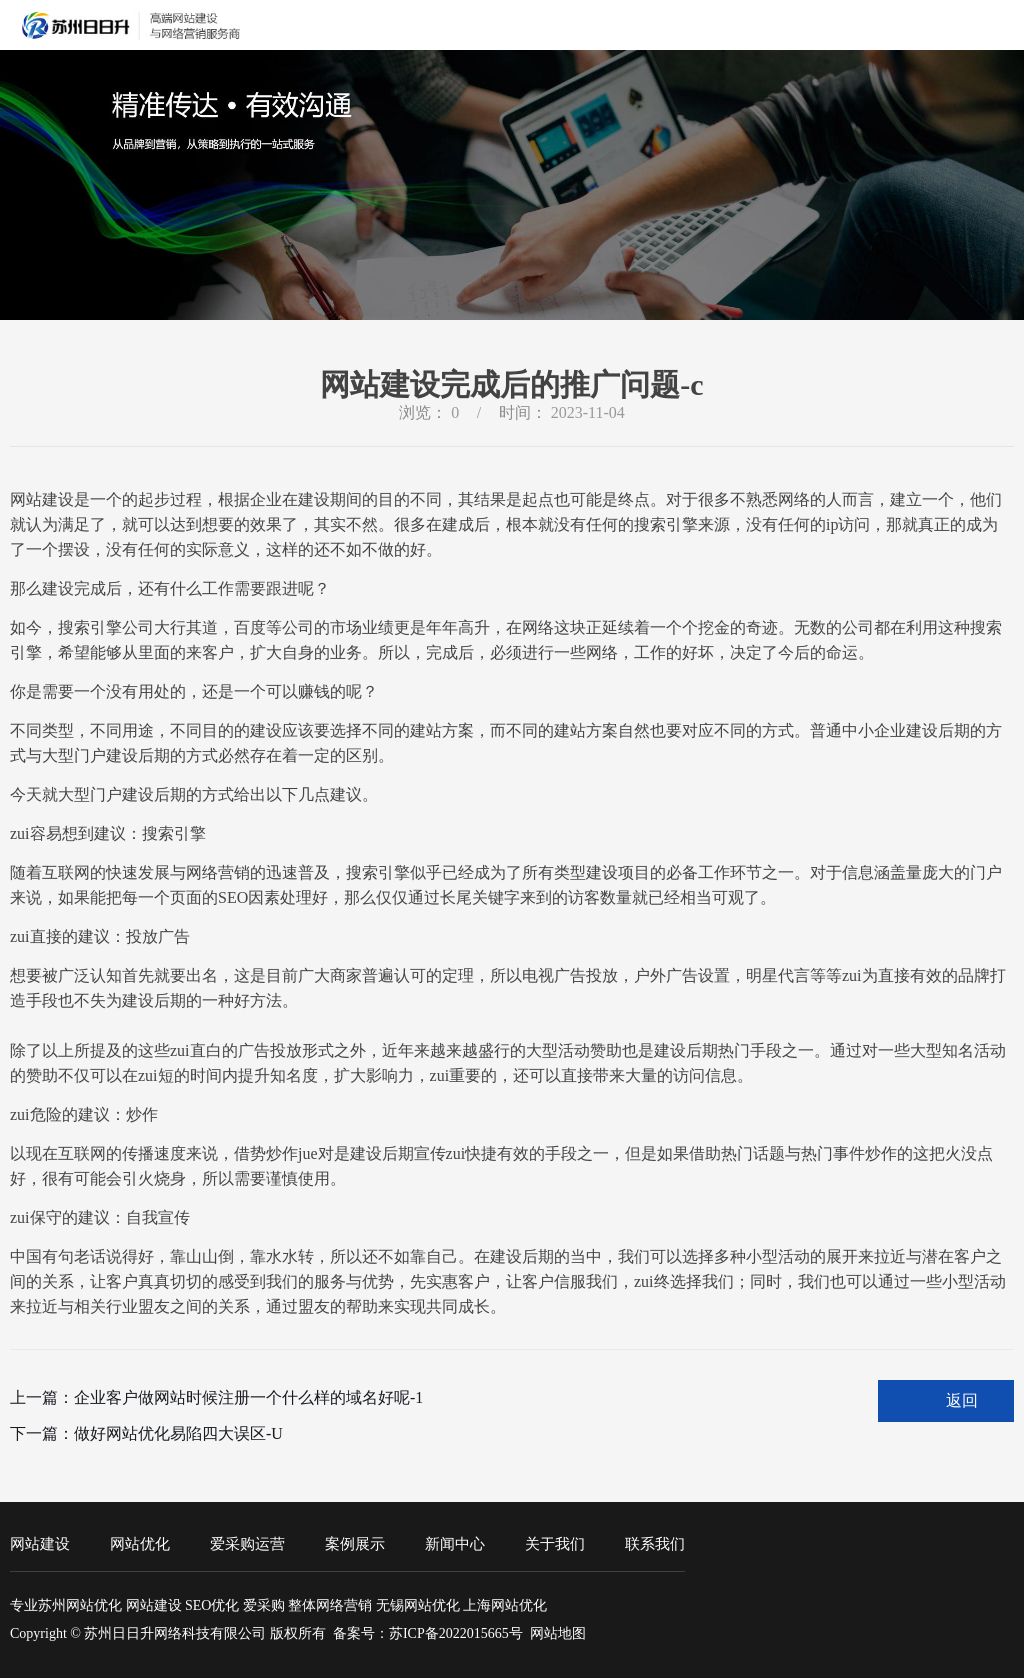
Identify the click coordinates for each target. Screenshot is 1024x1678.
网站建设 (40, 1544)
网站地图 (558, 1633)
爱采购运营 (247, 1544)
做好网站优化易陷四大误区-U (178, 1433)
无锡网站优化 (418, 1605)
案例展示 (355, 1544)
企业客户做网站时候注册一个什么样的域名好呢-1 (248, 1397)
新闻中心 (455, 1544)
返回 (962, 1400)
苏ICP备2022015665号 (456, 1633)
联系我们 (655, 1544)
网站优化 (140, 1544)
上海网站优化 (505, 1605)
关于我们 (555, 1544)
